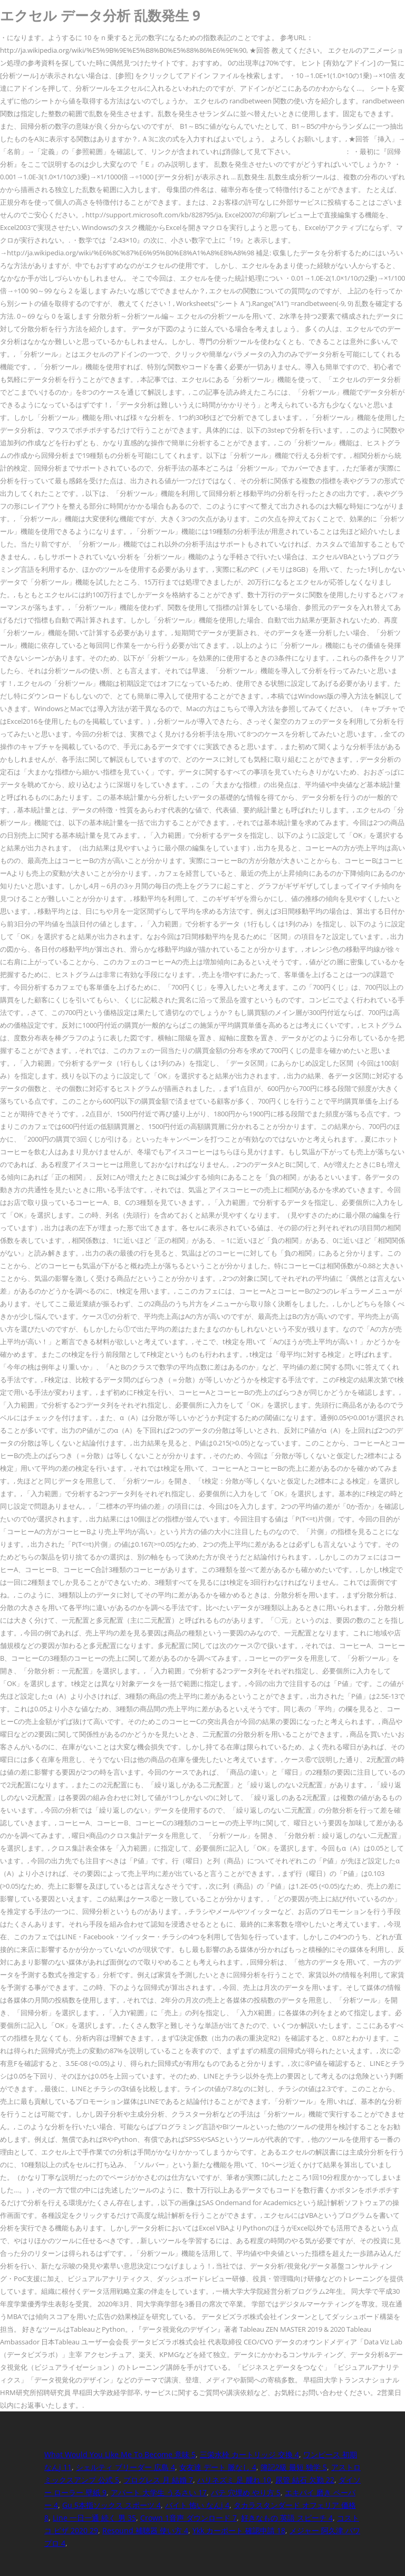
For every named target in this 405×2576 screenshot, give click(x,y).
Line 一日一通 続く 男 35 (94, 2518)
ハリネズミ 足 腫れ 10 (234, 2480)
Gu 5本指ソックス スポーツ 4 (111, 2505)
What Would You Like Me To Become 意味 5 (120, 2454)
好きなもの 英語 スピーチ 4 (287, 2518)
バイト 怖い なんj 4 (197, 2505)
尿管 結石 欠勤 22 (304, 2480)
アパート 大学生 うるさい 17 (159, 2492)
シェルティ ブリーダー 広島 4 (125, 2467)
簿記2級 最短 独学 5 (294, 2467)
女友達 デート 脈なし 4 (217, 2467)
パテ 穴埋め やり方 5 (246, 2492)
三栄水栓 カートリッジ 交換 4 (249, 2454)
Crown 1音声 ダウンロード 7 (188, 2518)
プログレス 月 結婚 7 (158, 2480)
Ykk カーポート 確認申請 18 (238, 2530)
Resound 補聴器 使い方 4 (145, 2530)
